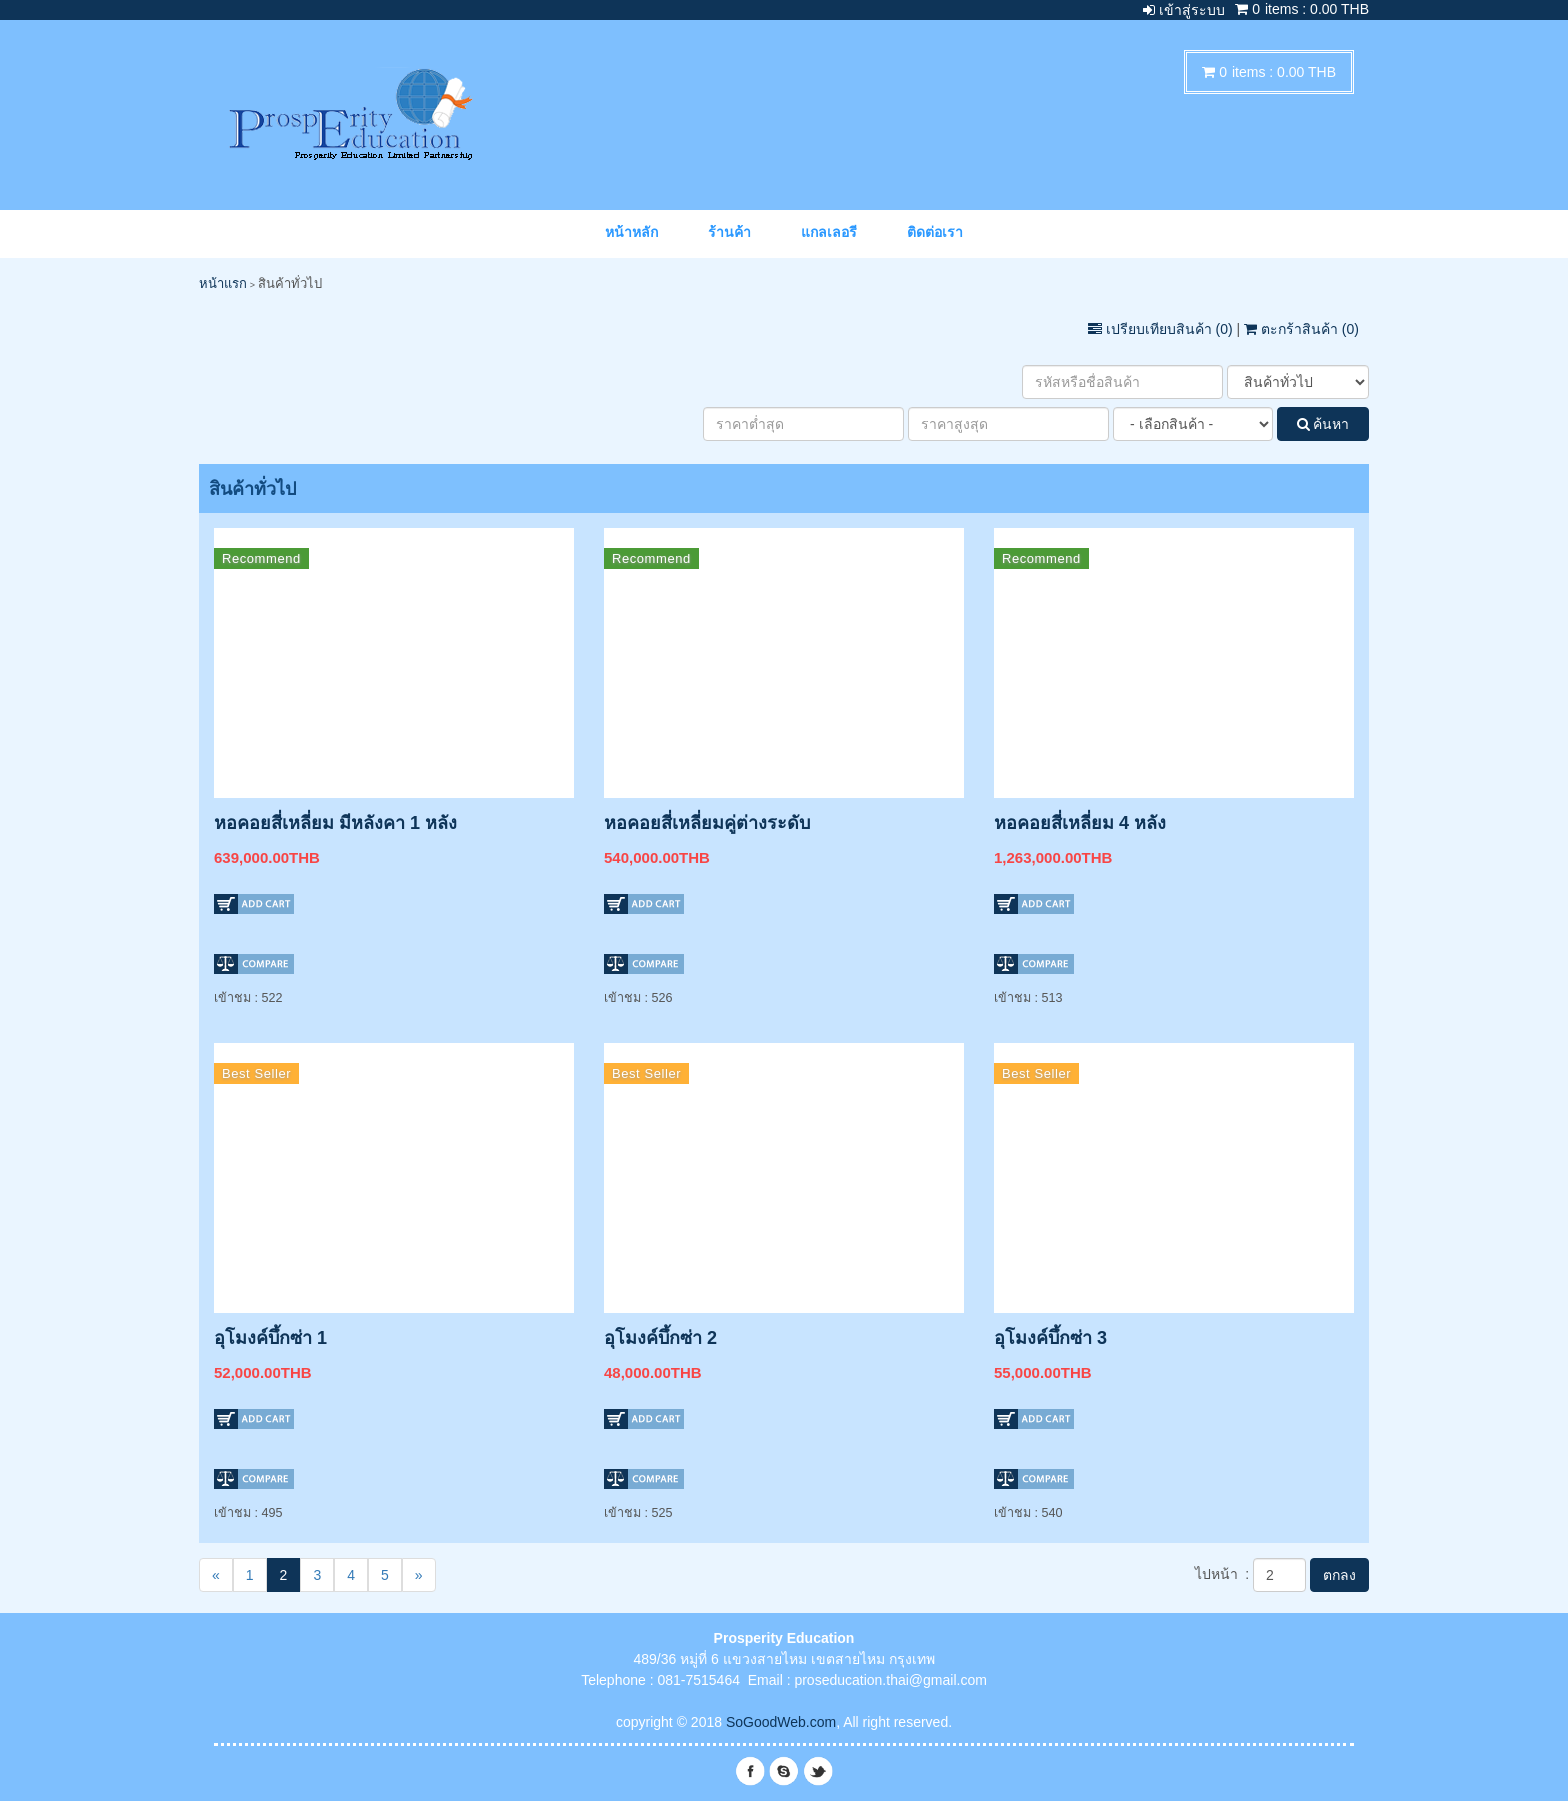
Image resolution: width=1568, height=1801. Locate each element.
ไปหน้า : (1222, 1574)
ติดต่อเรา (935, 232)
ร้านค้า (729, 232)
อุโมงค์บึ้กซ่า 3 (1050, 1338)
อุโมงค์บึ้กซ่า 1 (270, 1338)
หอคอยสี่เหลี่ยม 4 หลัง (1080, 823)
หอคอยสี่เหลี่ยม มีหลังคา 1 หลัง (335, 823)
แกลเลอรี (829, 232)
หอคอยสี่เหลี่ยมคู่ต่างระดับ (707, 823)
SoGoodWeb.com (781, 1722)
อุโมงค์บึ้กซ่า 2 (660, 1338)
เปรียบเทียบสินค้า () (1162, 329)
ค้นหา (1323, 424)
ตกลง (1339, 1575)
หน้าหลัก (631, 232)
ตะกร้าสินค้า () (1301, 329)
